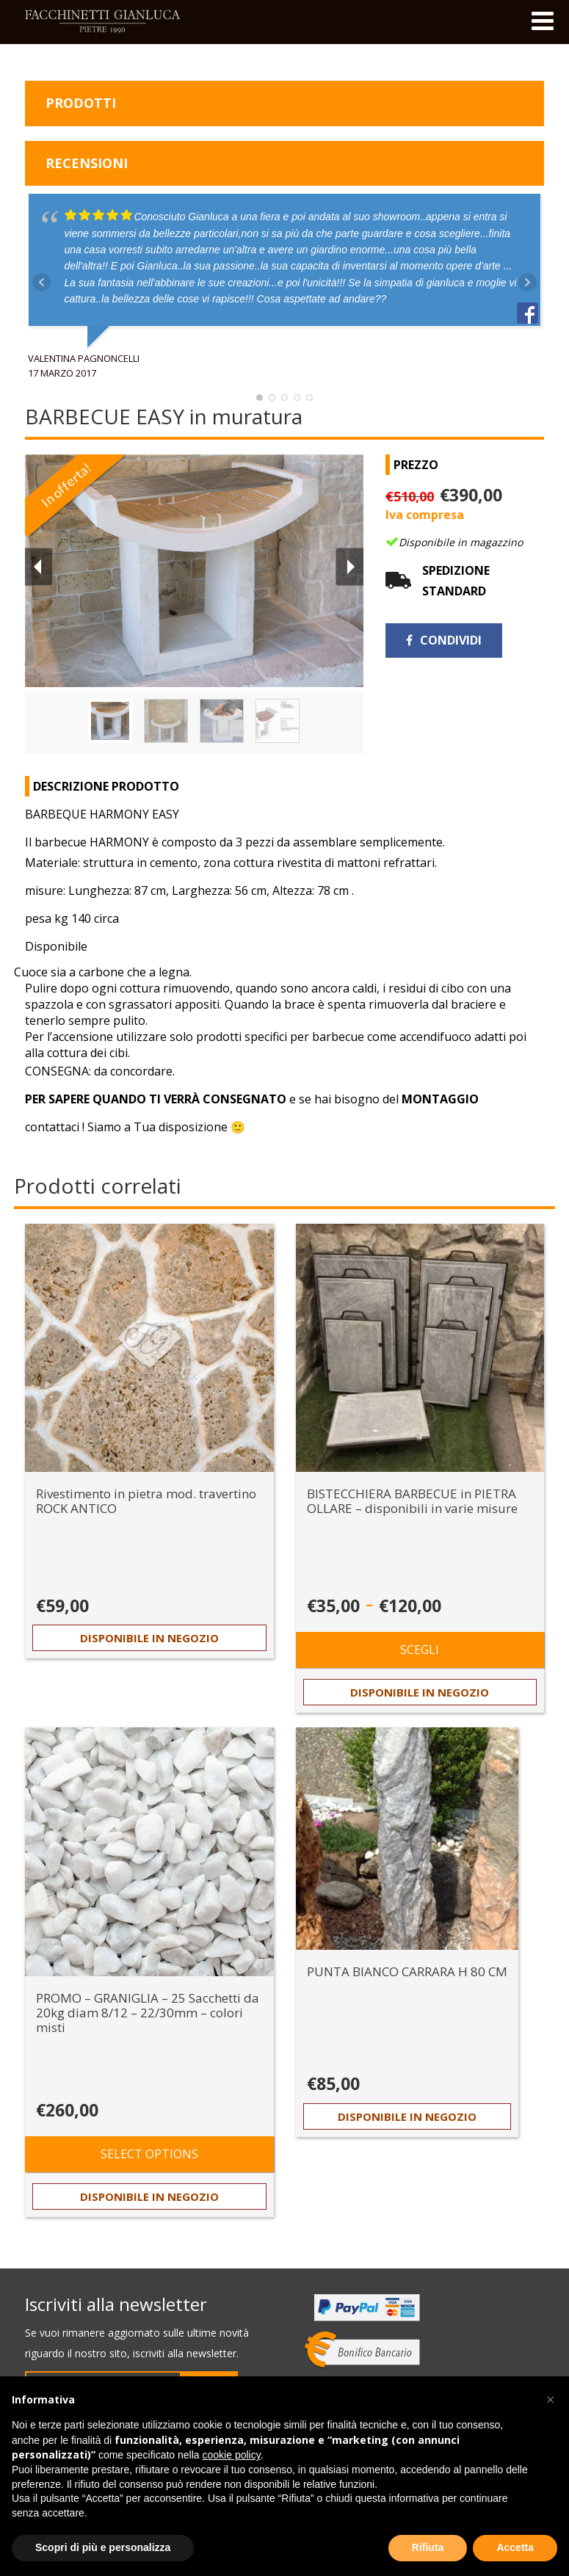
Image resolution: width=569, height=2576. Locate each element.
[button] (550, 2400)
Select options (149, 2154)
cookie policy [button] (232, 2455)
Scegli (419, 1649)
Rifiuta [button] (428, 2547)
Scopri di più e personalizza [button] (102, 2547)
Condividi (444, 640)
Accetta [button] (515, 2547)
